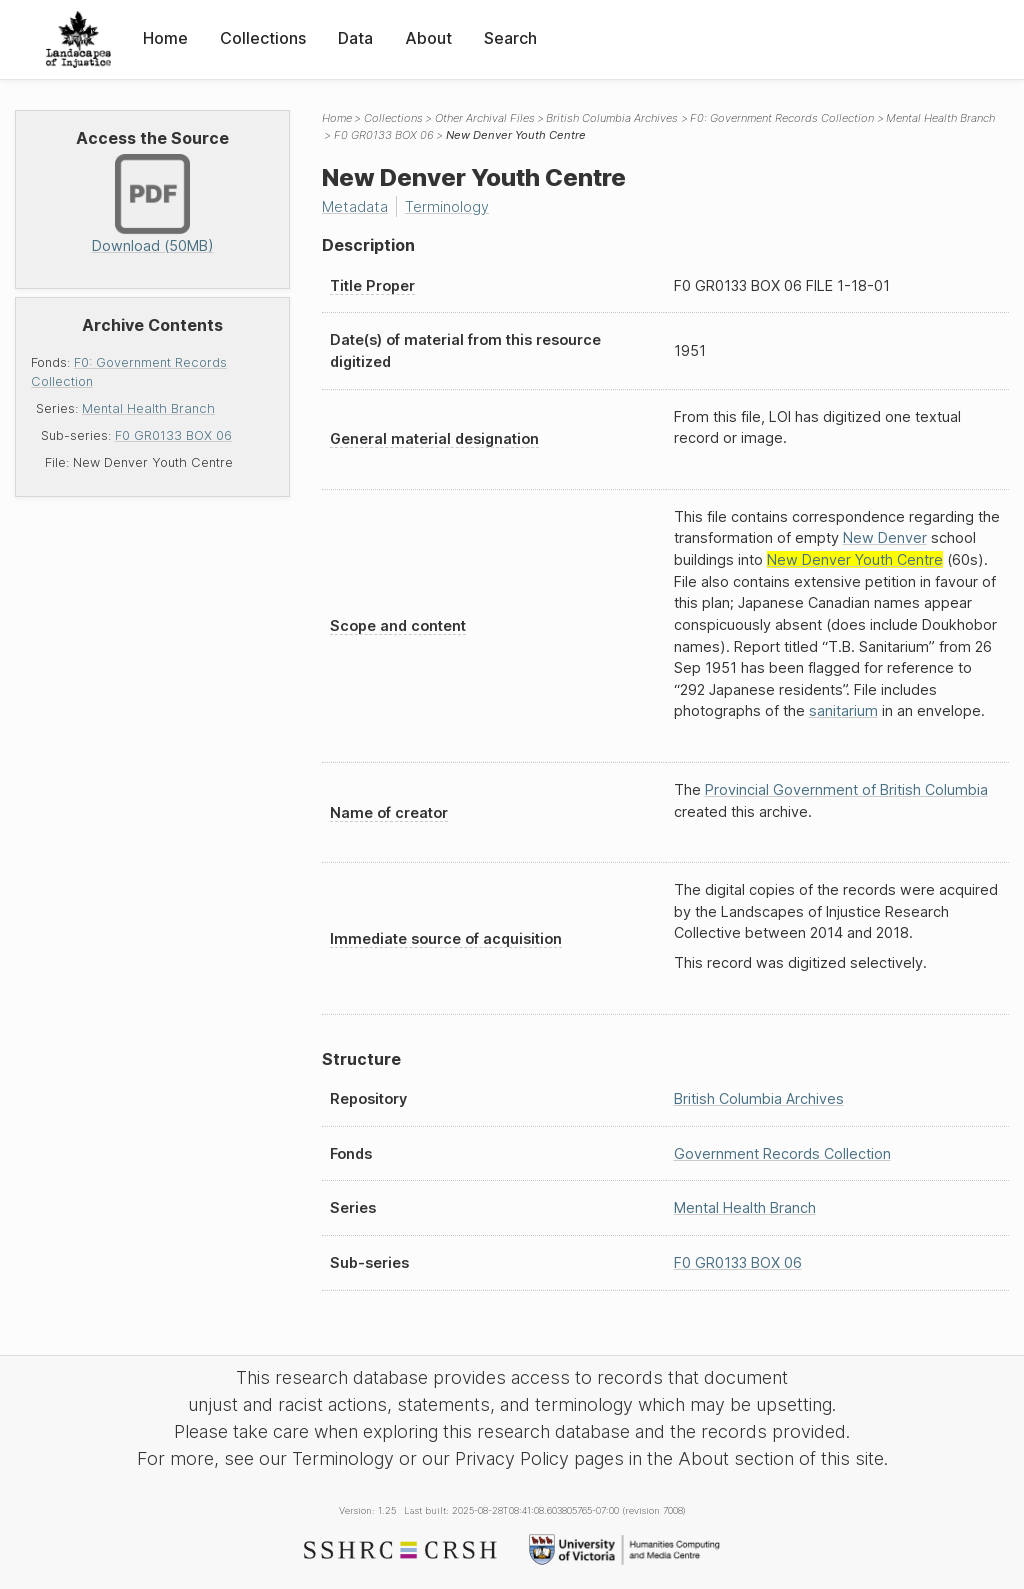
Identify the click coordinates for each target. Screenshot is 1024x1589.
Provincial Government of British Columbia (846, 789)
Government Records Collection (782, 1153)
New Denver (885, 537)
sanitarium (843, 710)
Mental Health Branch (148, 408)
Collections (263, 38)
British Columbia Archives (612, 118)
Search (510, 38)
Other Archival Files (485, 118)
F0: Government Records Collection (782, 118)
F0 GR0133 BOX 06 (173, 435)
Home (165, 38)
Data (355, 38)
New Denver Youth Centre (855, 559)
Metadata (355, 206)
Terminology (447, 206)
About (428, 38)
